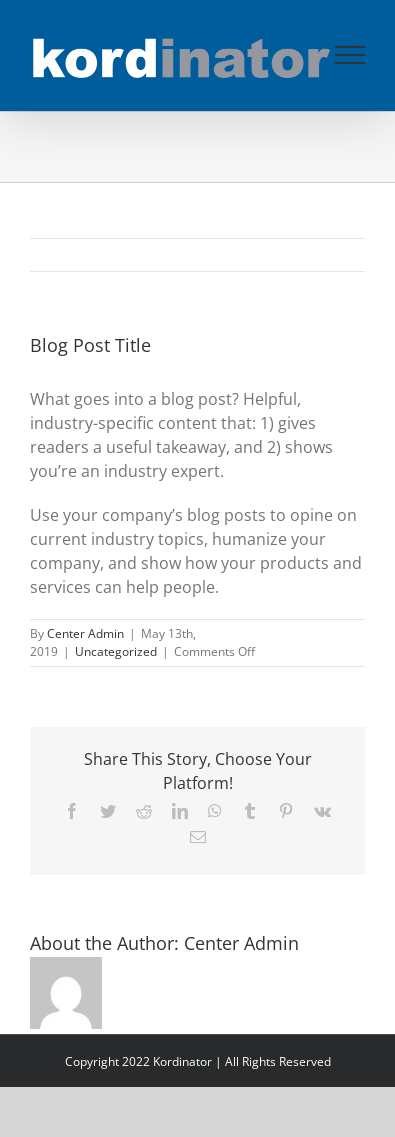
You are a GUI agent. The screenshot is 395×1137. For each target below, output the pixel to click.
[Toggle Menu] (350, 55)
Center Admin (85, 633)
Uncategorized (116, 651)
